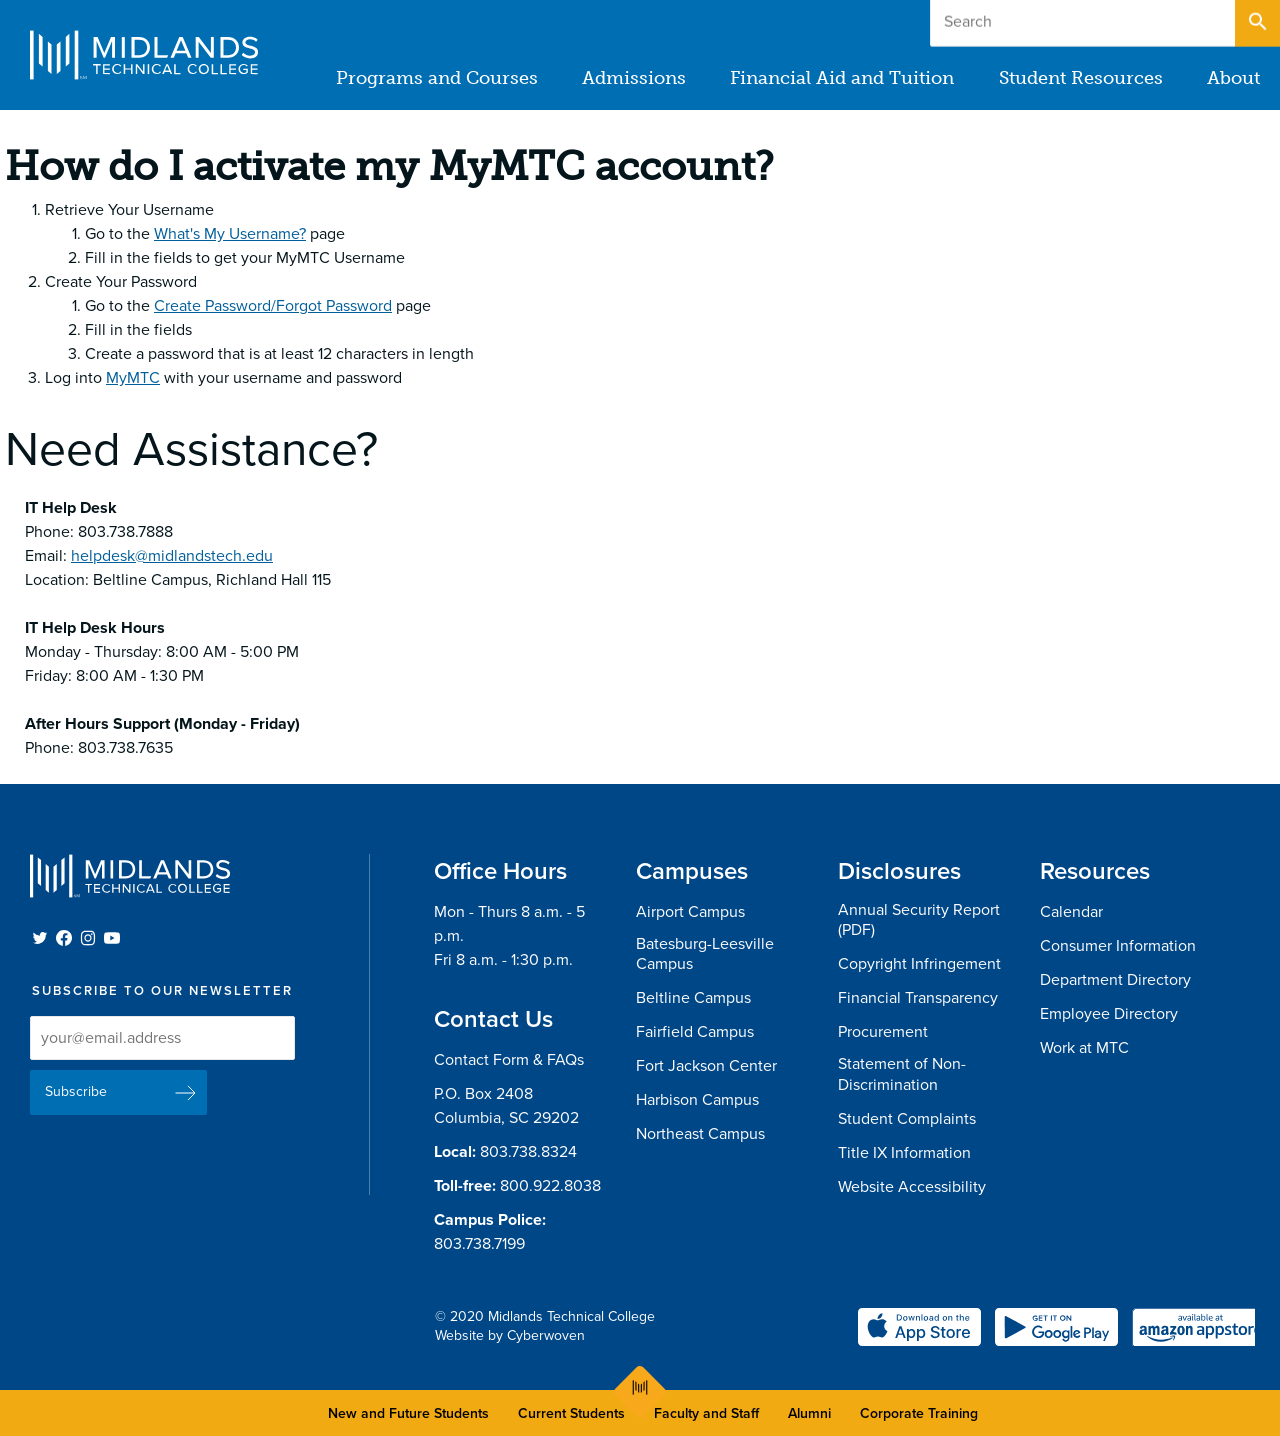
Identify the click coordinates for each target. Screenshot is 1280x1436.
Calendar (1071, 912)
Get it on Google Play (1056, 1327)
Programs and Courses (438, 78)
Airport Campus (690, 912)
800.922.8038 (550, 1186)
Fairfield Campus (695, 1032)
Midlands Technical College (144, 55)
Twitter (40, 938)
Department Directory (1115, 980)
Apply (1184, 18)
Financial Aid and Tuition (843, 78)
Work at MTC (1084, 1048)
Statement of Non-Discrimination (902, 1074)
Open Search (1256, 19)
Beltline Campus (693, 998)
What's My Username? (230, 234)
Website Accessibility (912, 1187)
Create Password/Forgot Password (273, 306)
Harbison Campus (697, 1100)
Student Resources (1081, 78)
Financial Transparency (918, 998)
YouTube (112, 938)
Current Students (571, 1413)
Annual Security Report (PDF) (919, 920)
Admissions (635, 78)
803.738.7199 (479, 1244)
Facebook (64, 938)
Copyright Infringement (919, 964)
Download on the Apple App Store (919, 1327)
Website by (510, 1335)
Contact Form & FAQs (509, 1060)
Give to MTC (1064, 18)
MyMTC (133, 378)
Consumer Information (1118, 946)
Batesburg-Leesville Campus (705, 954)
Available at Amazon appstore (1193, 1327)
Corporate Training (919, 1413)
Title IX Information (904, 1153)
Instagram (88, 938)
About (1233, 78)
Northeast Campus (700, 1134)
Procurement (883, 1032)
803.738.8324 (528, 1152)
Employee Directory (1109, 1014)
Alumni (809, 1413)
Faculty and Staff (706, 1413)
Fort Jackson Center (706, 1066)
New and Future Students (408, 1413)
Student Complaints (907, 1119)
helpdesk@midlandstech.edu (172, 556)
